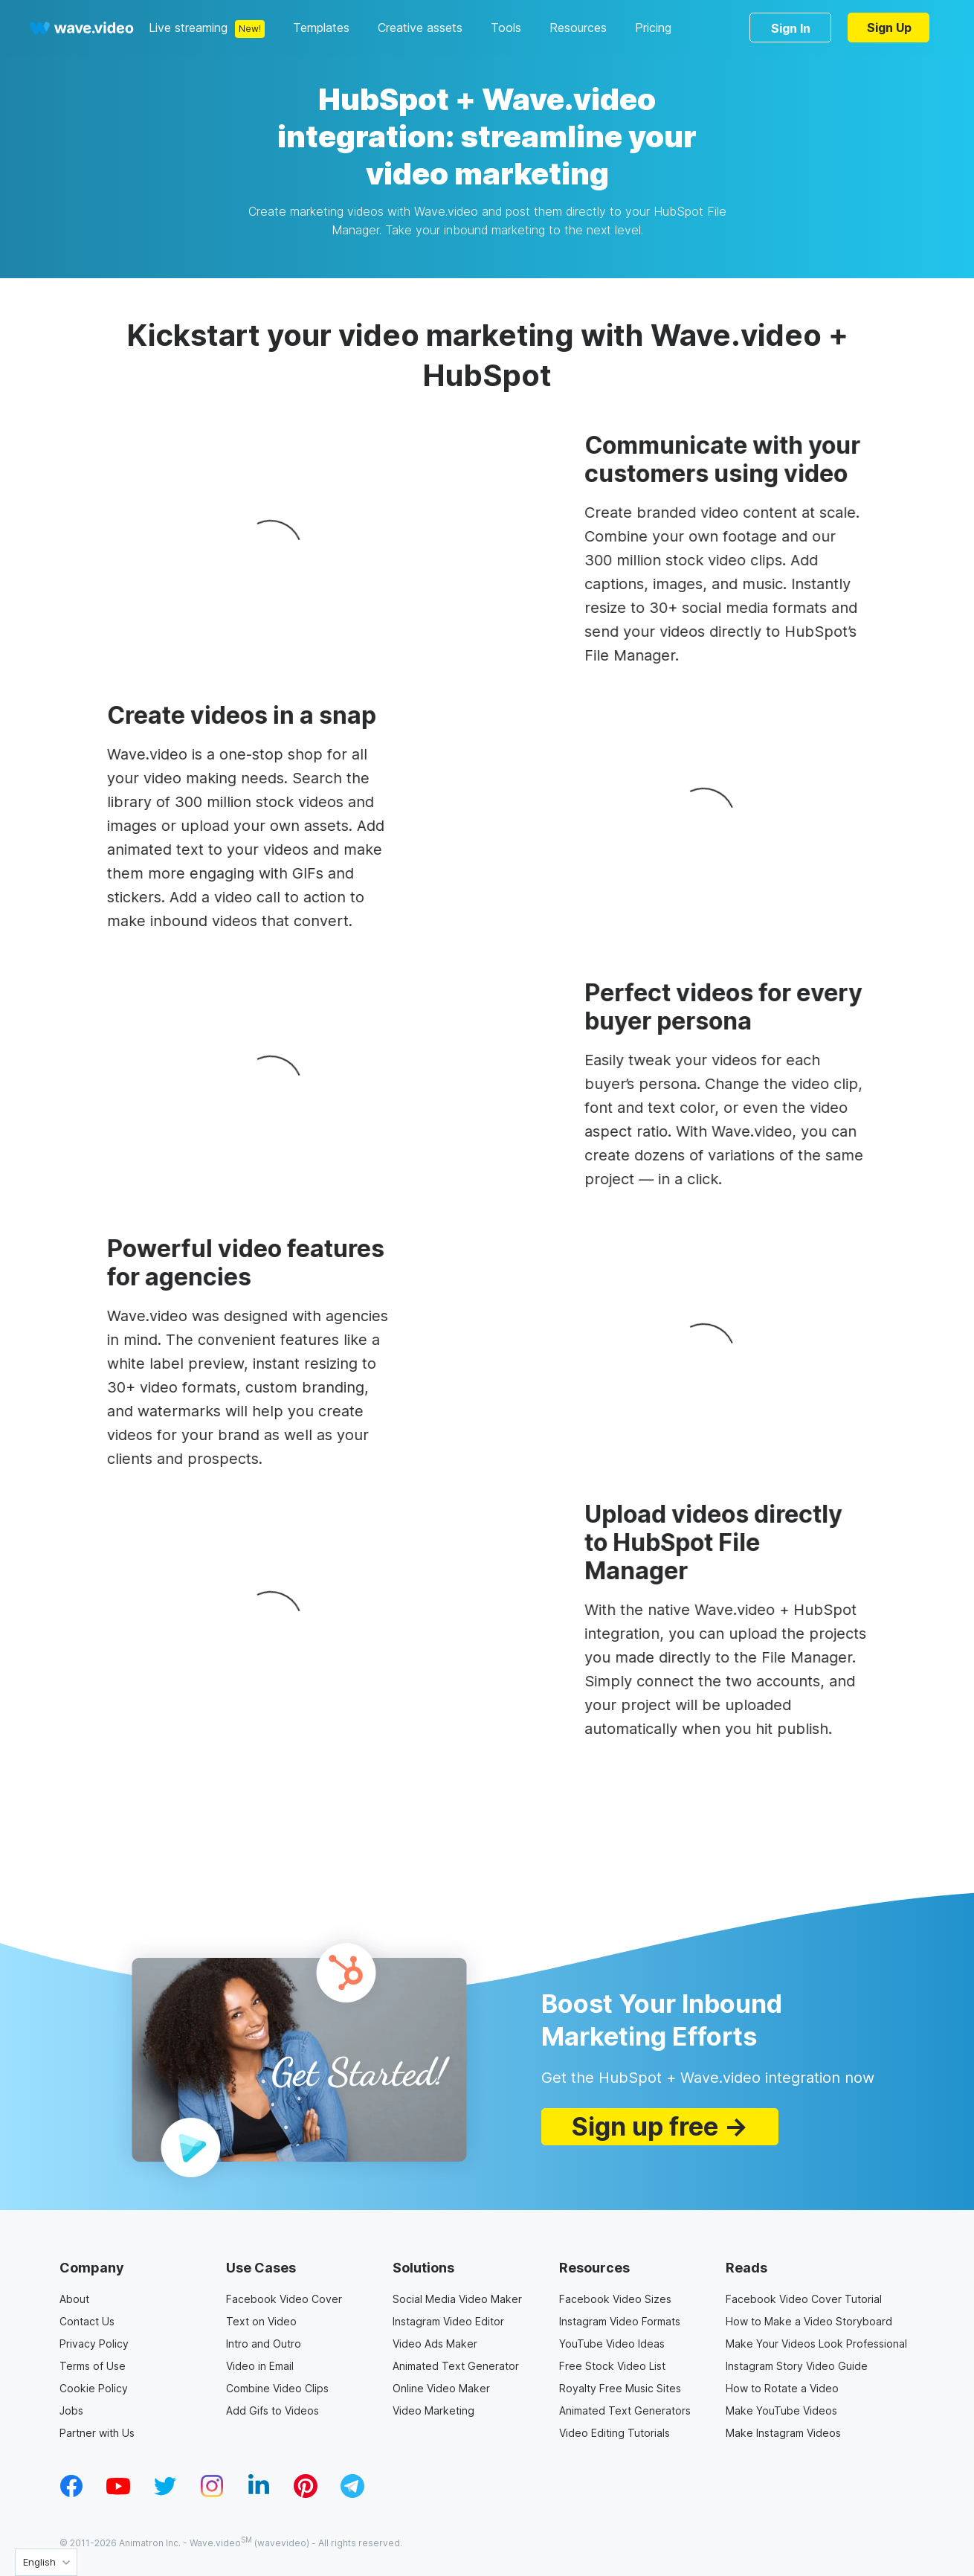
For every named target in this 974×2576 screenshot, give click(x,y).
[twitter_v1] (165, 2493)
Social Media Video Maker (457, 2299)
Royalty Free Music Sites (620, 2388)
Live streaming (188, 27)
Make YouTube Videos (781, 2410)
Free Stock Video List (612, 2366)
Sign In (790, 28)
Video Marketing (433, 2410)
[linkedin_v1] (259, 2493)
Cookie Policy (93, 2388)
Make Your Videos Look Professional (816, 2343)
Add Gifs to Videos (272, 2410)
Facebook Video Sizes (615, 2299)
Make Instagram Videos (783, 2432)
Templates (321, 27)
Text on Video (261, 2321)
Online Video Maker (441, 2388)
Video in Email (260, 2366)
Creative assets (420, 27)
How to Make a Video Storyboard (809, 2321)
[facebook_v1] (71, 2493)
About (74, 2299)
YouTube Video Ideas (612, 2343)
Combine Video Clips (277, 2388)
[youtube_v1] (118, 2493)
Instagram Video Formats (619, 2321)
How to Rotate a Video (782, 2388)
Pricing (653, 27)
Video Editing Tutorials (614, 2432)
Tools (506, 27)
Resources (578, 27)
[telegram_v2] (352, 2493)
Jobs (71, 2410)
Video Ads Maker (435, 2343)
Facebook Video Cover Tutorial (804, 2299)
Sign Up (889, 27)
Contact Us (87, 2321)
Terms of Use (92, 2366)
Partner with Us (97, 2432)
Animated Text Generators (625, 2410)
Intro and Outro (263, 2343)
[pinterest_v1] (305, 2493)
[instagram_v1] (212, 2493)
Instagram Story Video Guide (797, 2366)
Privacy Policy (94, 2343)
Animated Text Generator (456, 2366)
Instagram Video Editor (448, 2321)
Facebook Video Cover (284, 2299)
